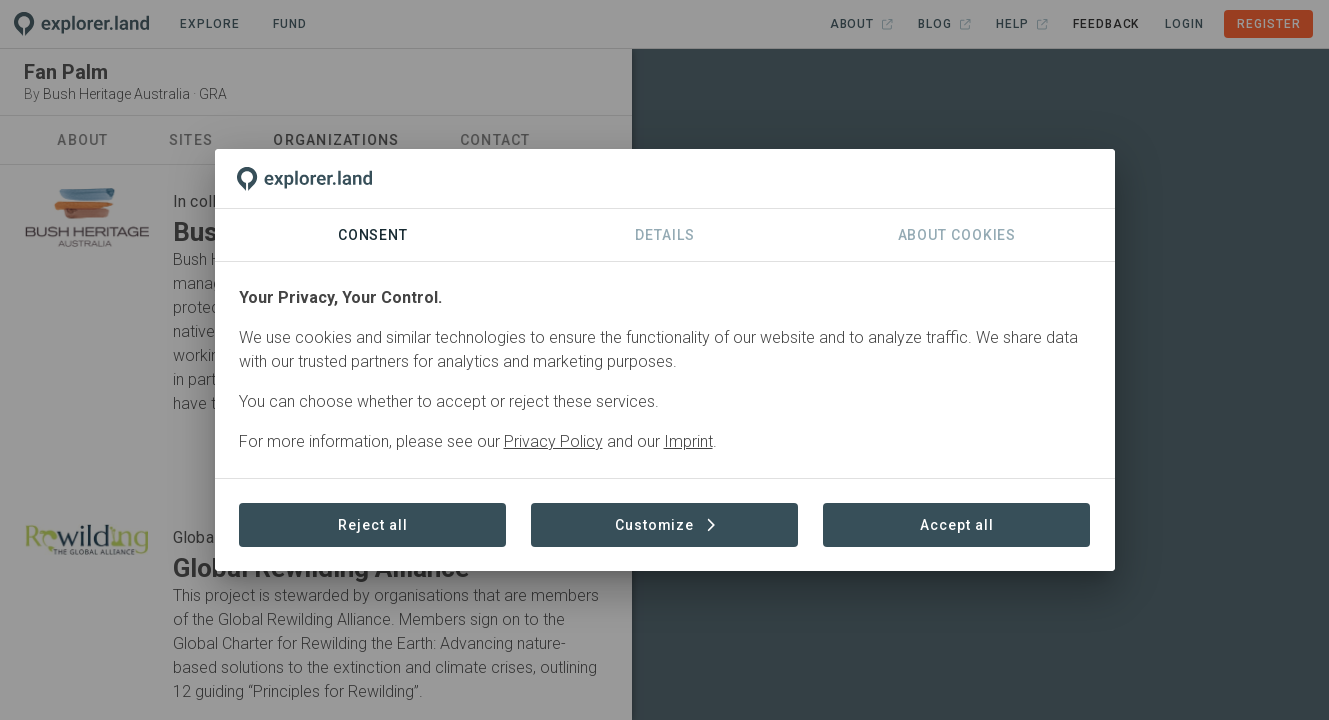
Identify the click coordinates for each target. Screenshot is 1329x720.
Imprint (688, 441)
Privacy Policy (553, 441)
